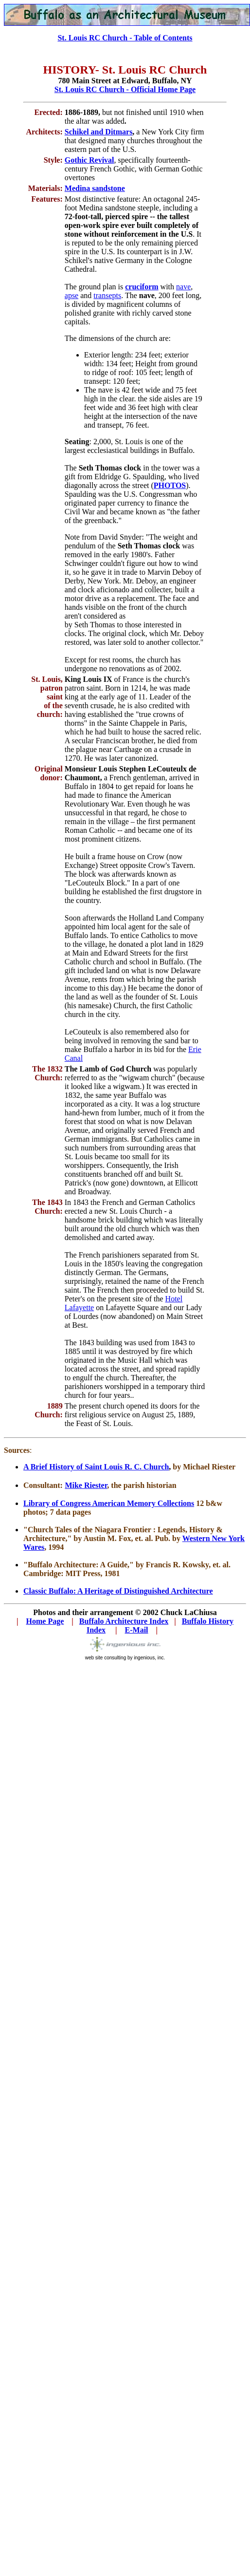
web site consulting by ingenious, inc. (125, 1657)
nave (183, 286)
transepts (107, 295)
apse (71, 295)
